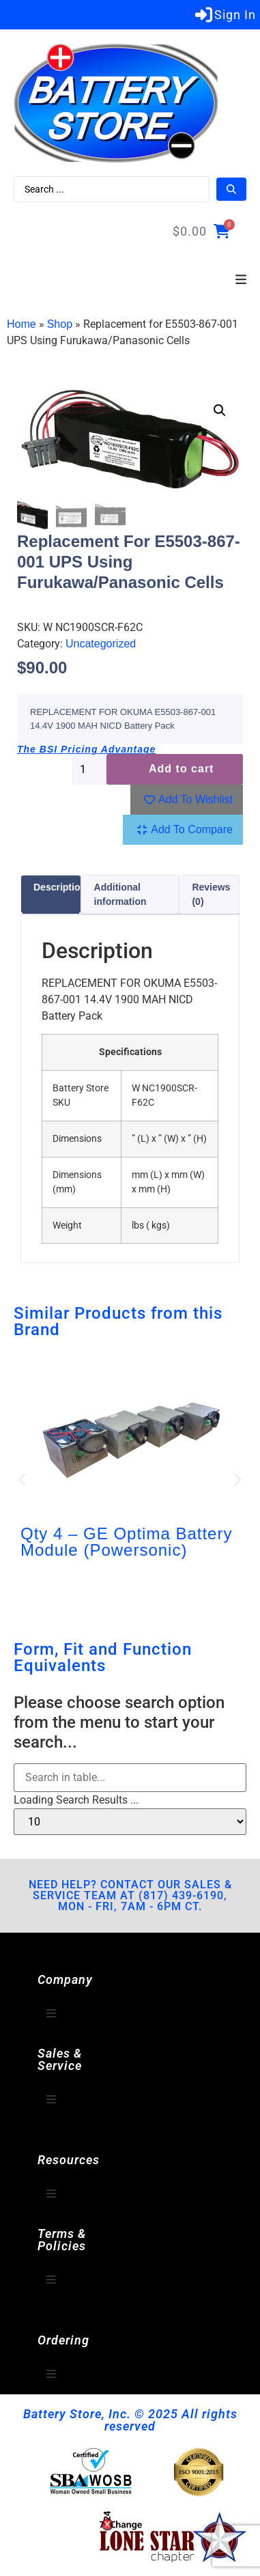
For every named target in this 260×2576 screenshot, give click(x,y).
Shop (59, 324)
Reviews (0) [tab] (211, 895)
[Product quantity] (89, 770)
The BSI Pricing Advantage (86, 749)
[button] (241, 280)
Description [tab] (59, 887)
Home (21, 324)
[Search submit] (231, 189)
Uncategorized (101, 643)
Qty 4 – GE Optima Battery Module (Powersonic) (126, 1542)
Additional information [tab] (120, 895)
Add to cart (181, 769)
